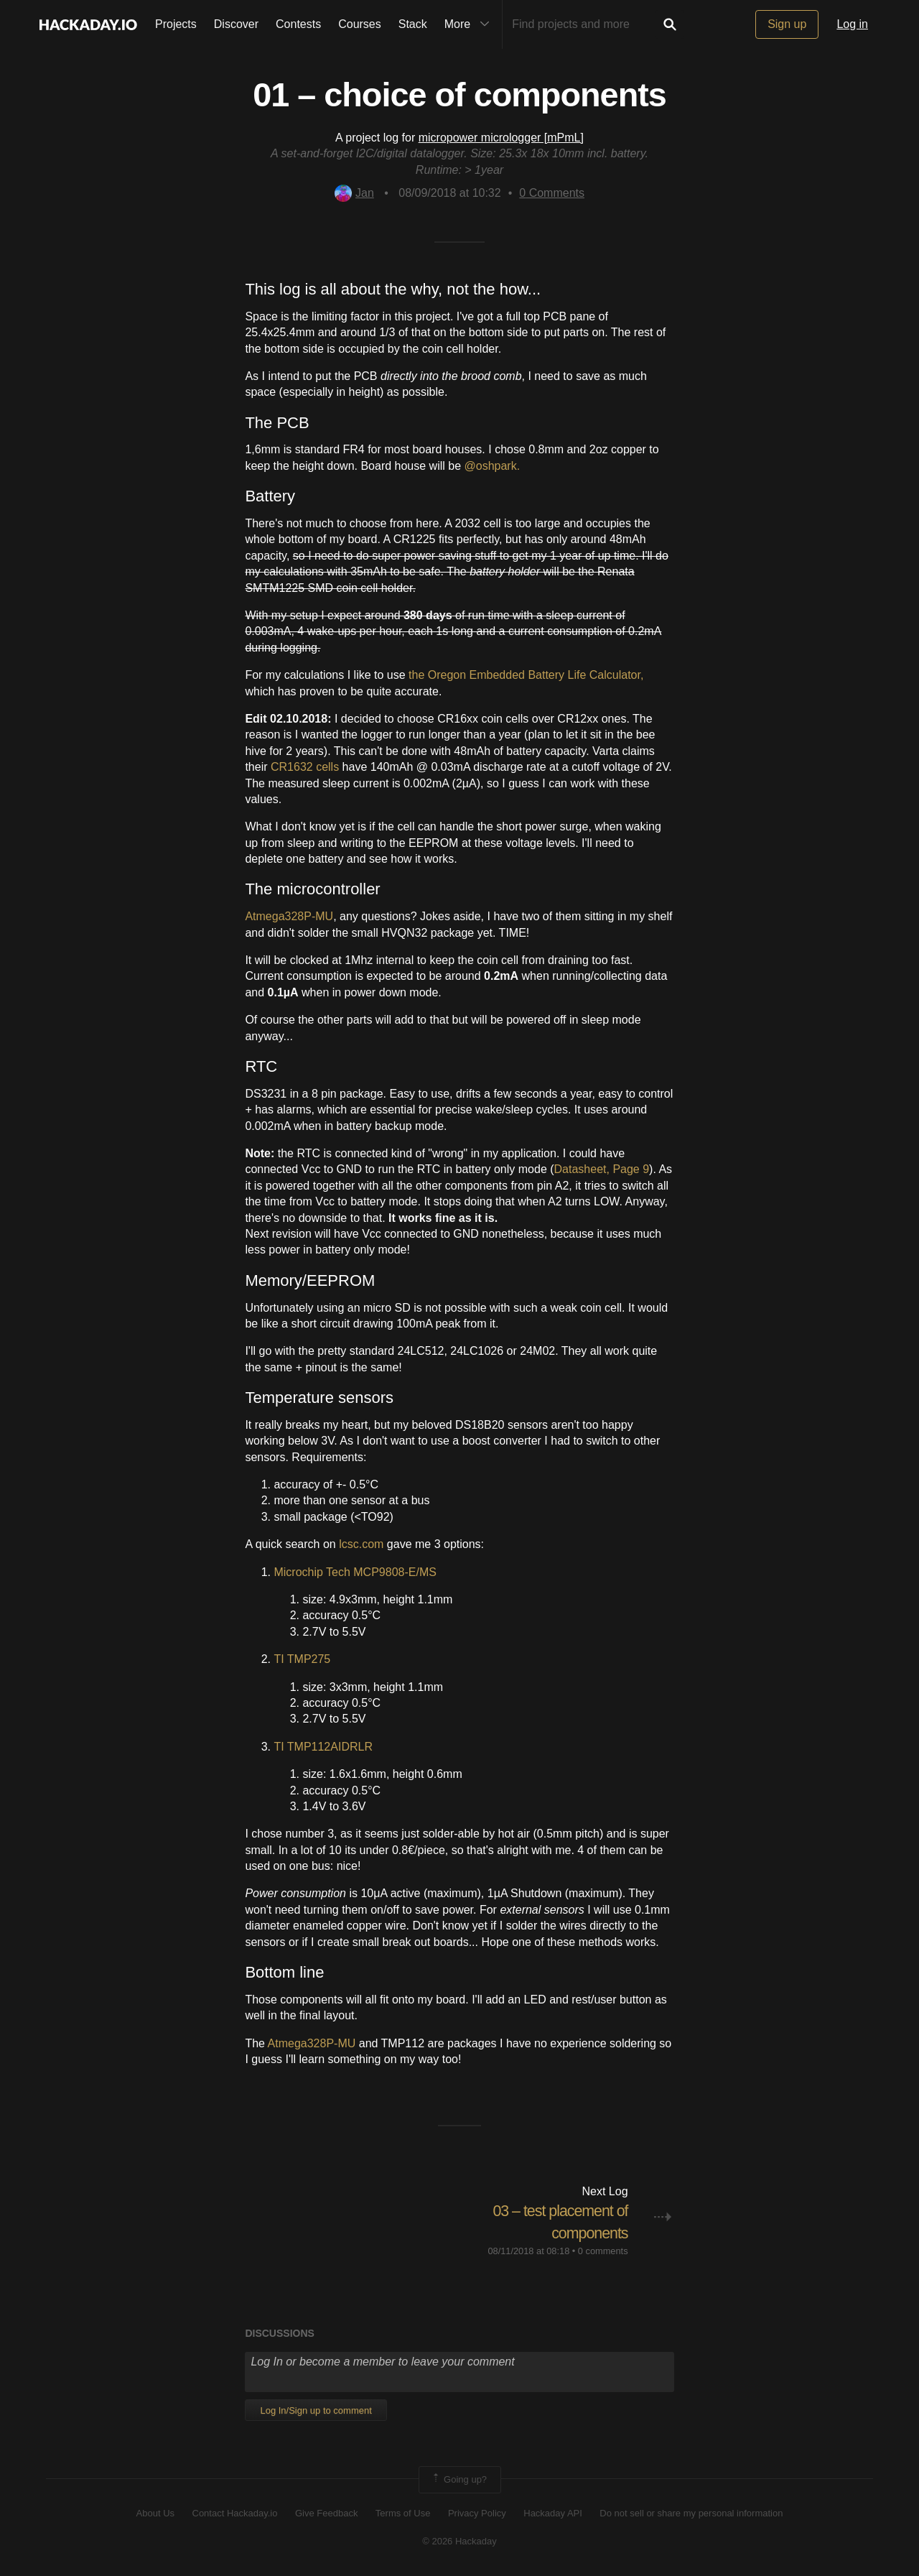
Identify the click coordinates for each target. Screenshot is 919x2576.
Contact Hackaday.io (235, 2513)
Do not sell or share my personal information (691, 2513)
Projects (176, 24)
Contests (298, 24)
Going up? (459, 2480)
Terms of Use (403, 2513)
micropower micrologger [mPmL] (501, 137)
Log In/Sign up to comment (315, 2409)
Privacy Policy (477, 2513)
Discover (236, 24)
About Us (155, 2513)
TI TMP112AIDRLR (323, 1747)
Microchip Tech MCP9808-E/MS (355, 1572)
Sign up (787, 24)
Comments (551, 193)
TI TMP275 (302, 1659)
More (470, 24)
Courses (359, 24)
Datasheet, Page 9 (602, 1169)
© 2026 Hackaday (459, 2540)
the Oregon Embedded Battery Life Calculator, (526, 675)
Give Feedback (326, 2513)
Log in (852, 24)
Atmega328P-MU (289, 916)
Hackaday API (552, 2513)
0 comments (603, 2250)
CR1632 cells (305, 767)
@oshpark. (493, 466)
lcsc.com (361, 1544)
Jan (354, 193)
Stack (412, 24)
